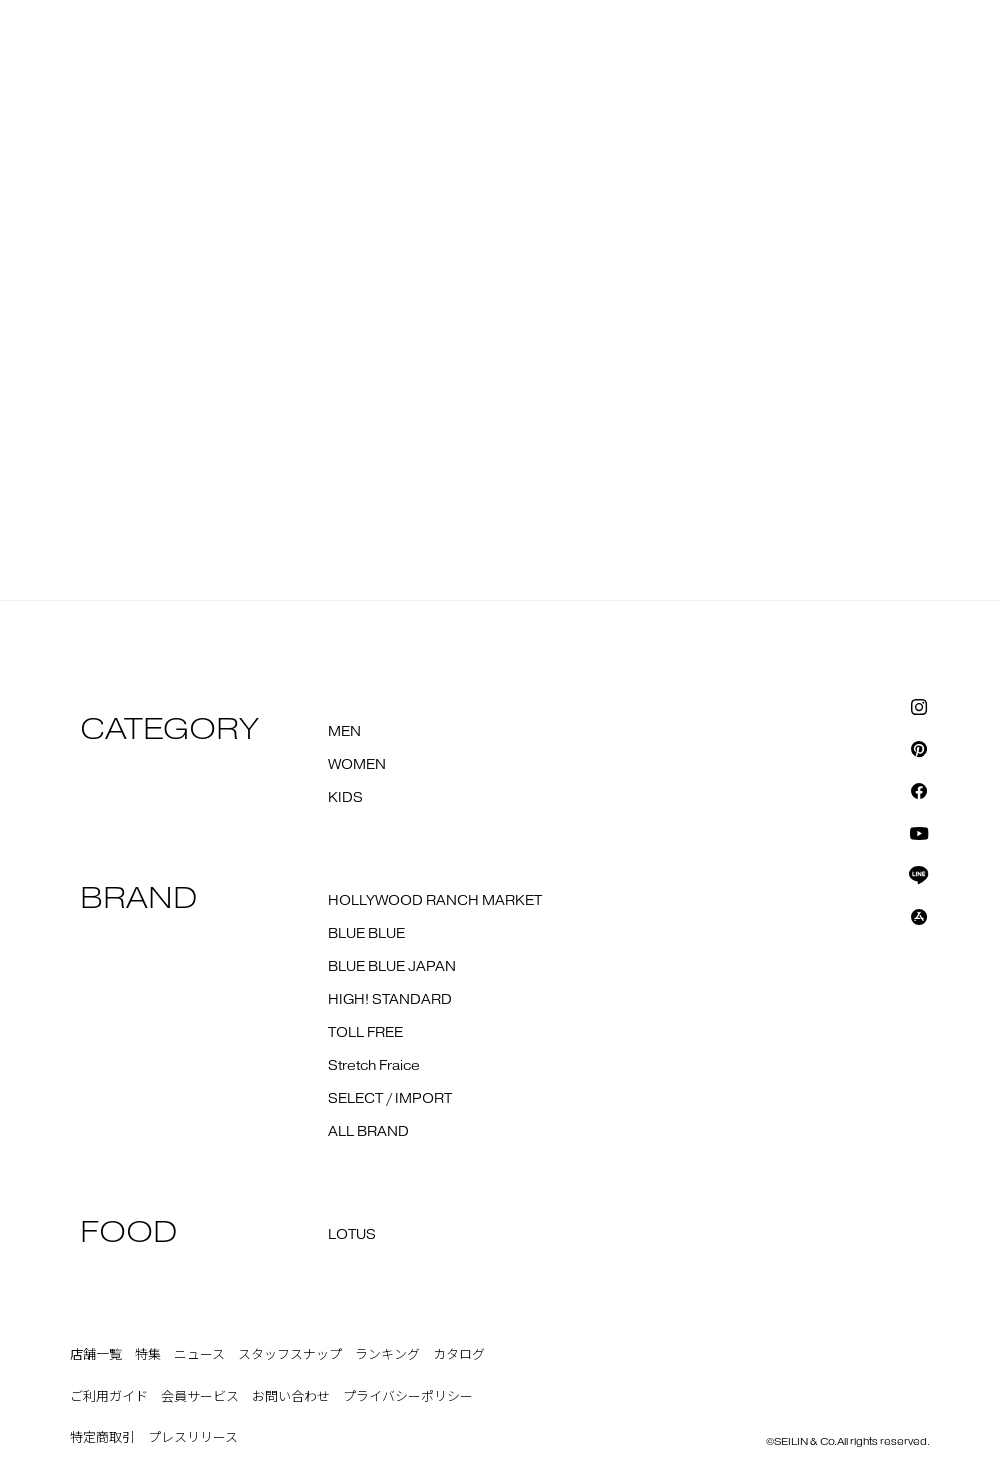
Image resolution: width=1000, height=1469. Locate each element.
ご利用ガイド (109, 1397)
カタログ (459, 1355)
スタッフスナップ (290, 1355)
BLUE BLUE (366, 934)
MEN (344, 732)
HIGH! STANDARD (390, 1000)
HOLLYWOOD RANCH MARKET (435, 901)
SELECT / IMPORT (390, 1099)
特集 (148, 1355)
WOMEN (357, 765)
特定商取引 (102, 1438)
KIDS (345, 798)
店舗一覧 (96, 1355)
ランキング (387, 1355)
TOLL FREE (365, 1033)
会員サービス (200, 1397)
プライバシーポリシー (408, 1397)
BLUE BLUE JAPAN (392, 967)
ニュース (199, 1355)
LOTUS (352, 1235)
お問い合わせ (291, 1397)
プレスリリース (193, 1438)
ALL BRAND (368, 1132)
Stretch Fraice (374, 1066)
